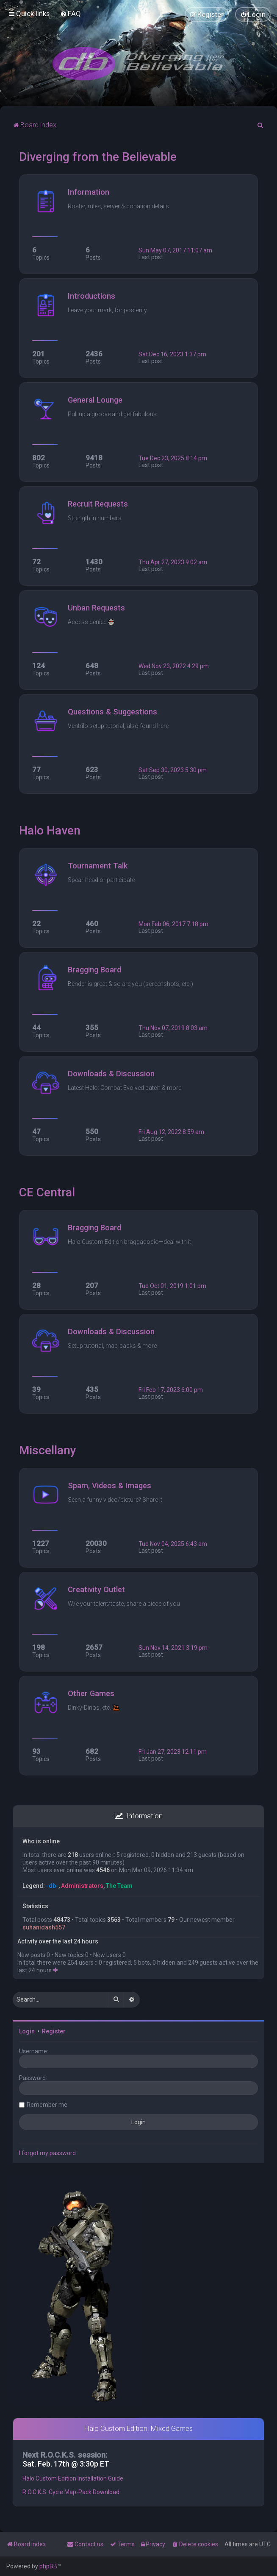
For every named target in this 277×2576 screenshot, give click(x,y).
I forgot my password (47, 2153)
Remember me (47, 2104)
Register (54, 2031)
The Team (119, 1885)
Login (27, 2031)
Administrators (82, 1885)
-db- (52, 1885)
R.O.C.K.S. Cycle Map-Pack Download (70, 2492)
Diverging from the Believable (98, 157)
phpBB (48, 2566)
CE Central (47, 1192)
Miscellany (47, 1450)
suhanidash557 (43, 1927)
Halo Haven (49, 830)
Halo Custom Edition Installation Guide (72, 2478)
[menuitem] (70, 13)
